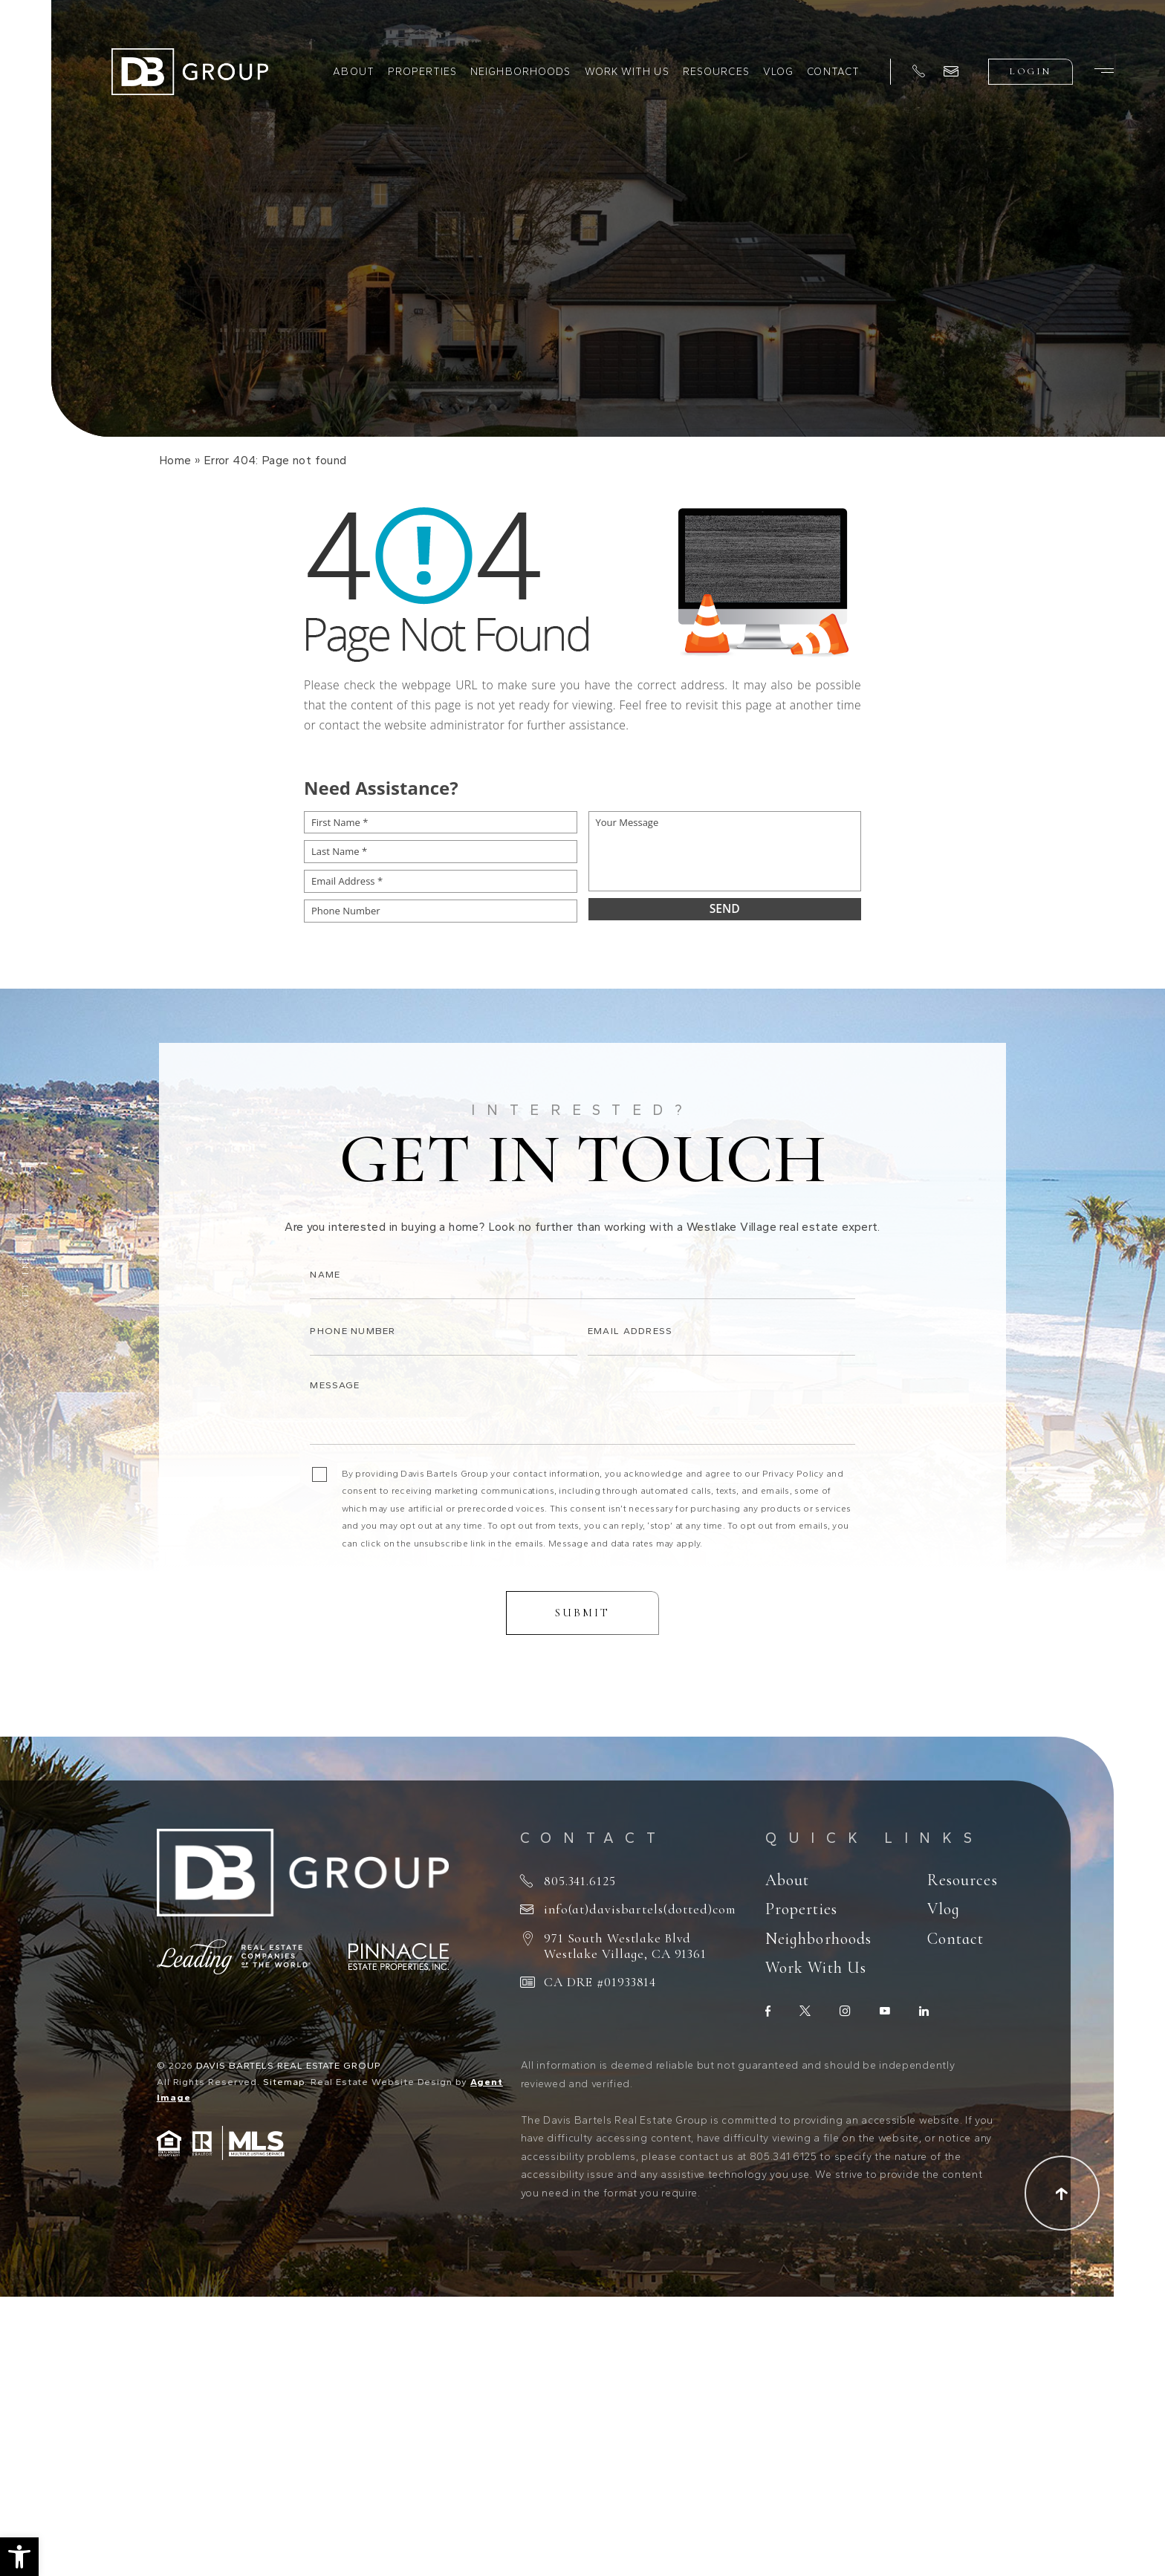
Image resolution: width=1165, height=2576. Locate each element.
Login (1030, 71)
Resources (716, 71)
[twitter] (805, 2011)
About (353, 71)
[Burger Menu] (1104, 70)
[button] (19, 2556)
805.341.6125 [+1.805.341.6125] (580, 1881)
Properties (422, 71)
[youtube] (885, 2011)
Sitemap (284, 2081)
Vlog (778, 71)
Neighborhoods (520, 71)
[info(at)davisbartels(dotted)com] (951, 71)
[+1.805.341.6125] (918, 72)
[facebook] (767, 2011)
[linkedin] (924, 2011)
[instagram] (845, 2011)
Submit (582, 1634)
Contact (833, 71)
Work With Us (627, 71)
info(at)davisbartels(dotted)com (639, 1909)
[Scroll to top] (1062, 2193)
